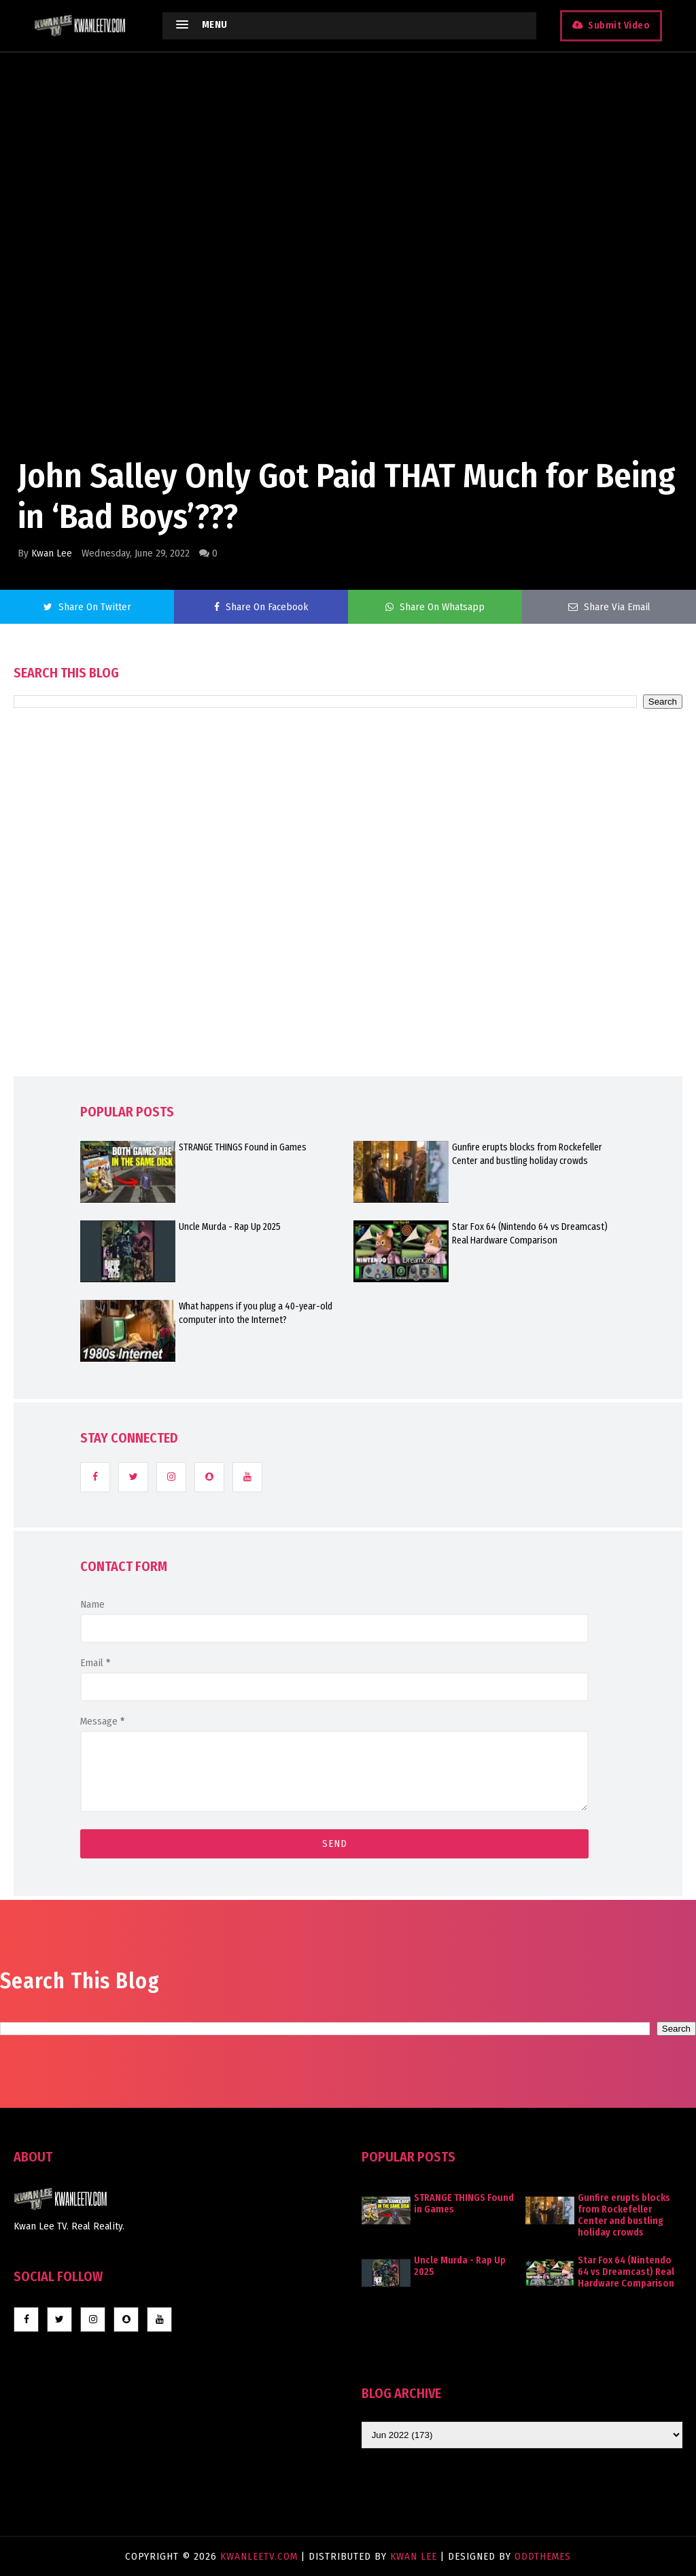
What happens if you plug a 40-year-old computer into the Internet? (255, 1313)
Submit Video (619, 25)
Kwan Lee (51, 553)
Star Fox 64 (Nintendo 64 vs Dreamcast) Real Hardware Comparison (530, 1233)
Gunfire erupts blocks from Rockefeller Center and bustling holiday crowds (527, 1154)
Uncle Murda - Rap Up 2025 (230, 1227)
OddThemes (543, 2556)
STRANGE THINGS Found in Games (243, 1147)
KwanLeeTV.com (260, 2556)
